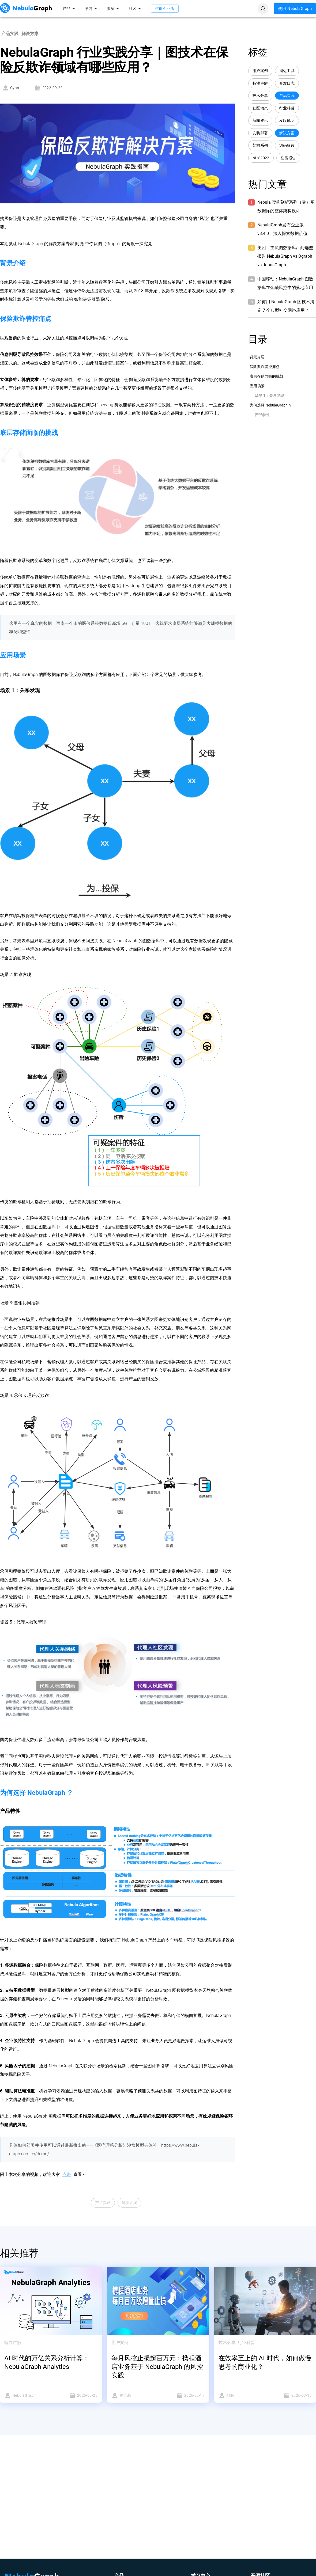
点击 (66, 2174)
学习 (92, 8)
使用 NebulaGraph (295, 8)
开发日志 (287, 83)
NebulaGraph (26, 2395)
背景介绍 (257, 357)
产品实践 (103, 2203)
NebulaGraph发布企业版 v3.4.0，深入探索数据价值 (282, 229)
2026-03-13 (290, 2395)
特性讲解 (260, 83)
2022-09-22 (48, 88)
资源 (114, 8)
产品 (70, 8)
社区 (136, 8)
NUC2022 (261, 158)
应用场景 (257, 386)
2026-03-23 (76, 2395)
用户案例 (260, 70)
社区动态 (260, 108)
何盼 (240, 2395)
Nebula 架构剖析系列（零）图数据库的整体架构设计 (286, 206)
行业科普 (287, 108)
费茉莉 (133, 2395)
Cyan (10, 88)
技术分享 (260, 95)
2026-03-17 (183, 2395)
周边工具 (287, 70)
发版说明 (287, 120)
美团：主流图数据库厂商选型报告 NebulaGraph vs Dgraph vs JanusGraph (285, 256)
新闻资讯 (260, 120)
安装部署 (260, 133)
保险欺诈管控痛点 (265, 366)
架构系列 (260, 145)
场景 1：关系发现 (269, 395)
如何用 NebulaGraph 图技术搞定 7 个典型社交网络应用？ (285, 306)
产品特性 (262, 415)
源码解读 (287, 145)
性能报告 (288, 158)
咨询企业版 (164, 8)
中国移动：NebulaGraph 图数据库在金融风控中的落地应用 (285, 283)
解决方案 (129, 2203)
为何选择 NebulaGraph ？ (271, 405)
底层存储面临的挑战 (266, 376)
